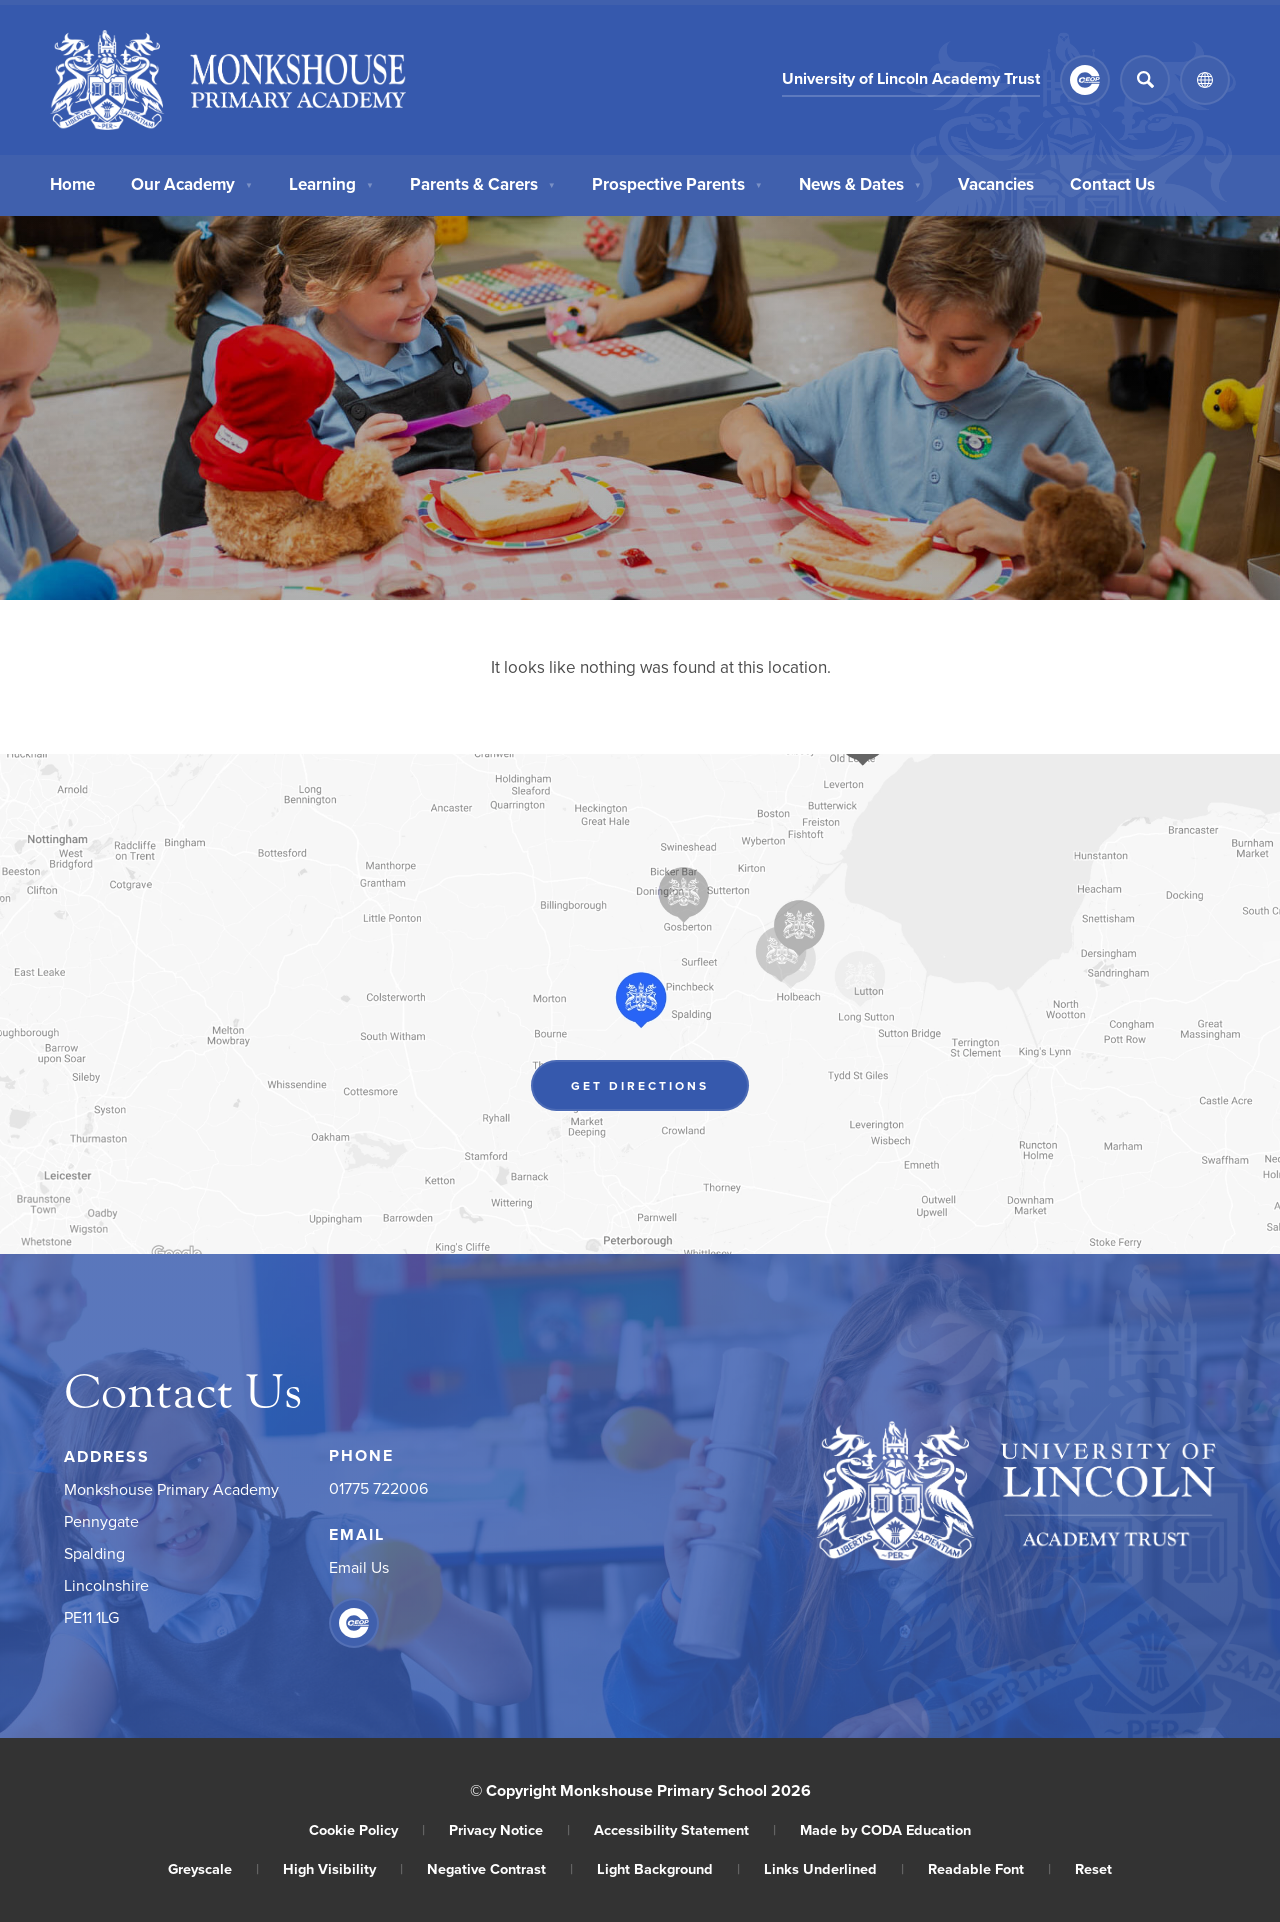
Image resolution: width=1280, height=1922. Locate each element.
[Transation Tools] (1205, 80)
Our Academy (192, 182)
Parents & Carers (483, 182)
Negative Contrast (500, 1868)
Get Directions (640, 1085)
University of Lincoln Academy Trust (911, 78)
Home (72, 182)
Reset (1093, 1868)
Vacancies (996, 182)
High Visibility (343, 1868)
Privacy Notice (509, 1829)
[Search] (1145, 80)
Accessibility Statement (685, 1829)
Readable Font (989, 1868)
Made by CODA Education (885, 1829)
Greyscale (213, 1868)
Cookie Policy (367, 1829)
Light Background (668, 1868)
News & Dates (860, 182)
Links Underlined (834, 1868)
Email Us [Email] (359, 1567)
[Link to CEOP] (1085, 80)
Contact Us (1112, 182)
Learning (331, 182)
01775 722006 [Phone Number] (378, 1488)
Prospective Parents (677, 182)
